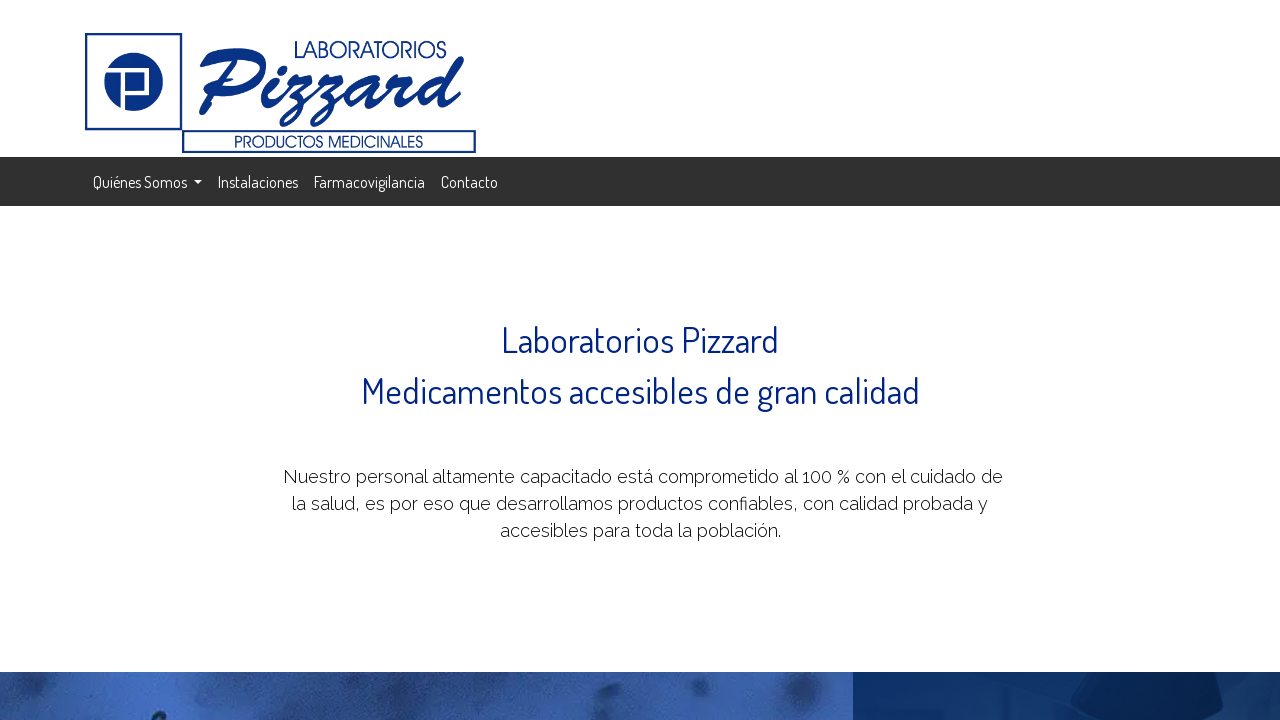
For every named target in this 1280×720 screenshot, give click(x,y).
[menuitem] (258, 182)
